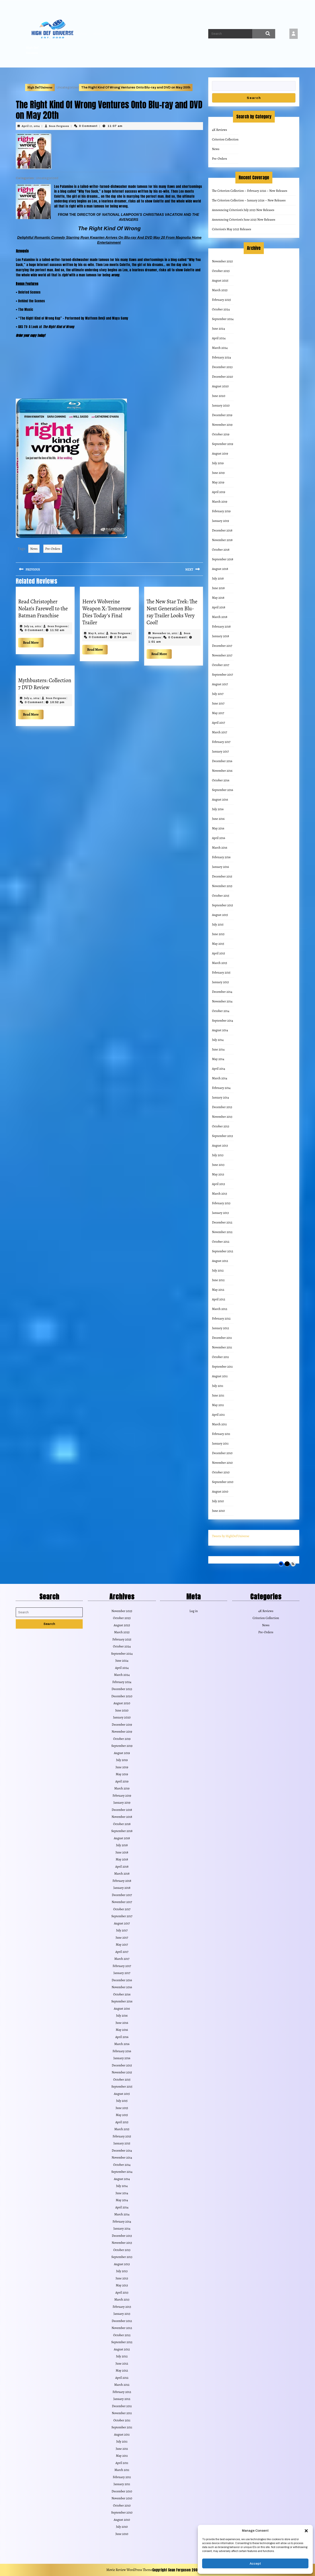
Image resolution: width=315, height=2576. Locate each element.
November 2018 (222, 540)
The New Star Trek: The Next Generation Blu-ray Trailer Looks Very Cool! (172, 612)
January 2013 (220, 1213)
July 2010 (218, 1501)
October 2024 (221, 309)
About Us (99, 34)
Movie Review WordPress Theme (129, 2569)
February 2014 (221, 1088)
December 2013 (222, 1107)
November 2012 (222, 1232)
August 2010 (220, 1491)
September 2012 (222, 1251)
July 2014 (218, 1040)
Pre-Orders (52, 549)
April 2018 (218, 607)
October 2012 (220, 1241)
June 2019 (218, 473)
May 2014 (218, 1059)
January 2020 (221, 405)
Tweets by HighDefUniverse (230, 1536)
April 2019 (218, 492)
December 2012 (222, 1222)
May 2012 (218, 1289)
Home (70, 34)
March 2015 (219, 963)
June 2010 (218, 1511)
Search (254, 98)
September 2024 (223, 319)
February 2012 (221, 1318)
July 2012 (218, 1270)
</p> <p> (29, 367)
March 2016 (219, 847)
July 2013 (217, 1155)
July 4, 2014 (31, 698)
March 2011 (219, 1424)
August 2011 (220, 1376)
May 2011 (218, 1405)
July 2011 (217, 1386)
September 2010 (222, 1482)
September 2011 (222, 1366)
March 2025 (220, 290)
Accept (255, 2563)
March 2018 (219, 617)
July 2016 (218, 809)
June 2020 (218, 396)
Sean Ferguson (59, 126)
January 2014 (220, 1097)
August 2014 (220, 1030)
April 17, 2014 (31, 126)
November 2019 (222, 424)
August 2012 (220, 1261)
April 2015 (218, 953)
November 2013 (222, 1116)
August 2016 (220, 799)
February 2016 (221, 857)
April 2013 (218, 1184)
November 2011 (222, 1347)
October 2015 (220, 895)
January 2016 (220, 867)
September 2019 (222, 444)
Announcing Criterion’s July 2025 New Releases (243, 210)
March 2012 (219, 1309)
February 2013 (221, 1203)
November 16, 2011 (164, 633)
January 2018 (220, 636)
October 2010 (220, 1472)
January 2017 (220, 751)
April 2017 (218, 722)
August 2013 (220, 1145)
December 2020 (222, 376)
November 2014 (222, 1001)
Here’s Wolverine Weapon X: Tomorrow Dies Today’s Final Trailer (106, 612)
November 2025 (222, 261)
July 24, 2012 (32, 626)
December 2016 (222, 761)
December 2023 (222, 367)
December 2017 (222, 646)
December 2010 (222, 1453)
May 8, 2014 (96, 633)
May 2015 (218, 943)
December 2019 (222, 415)
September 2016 (222, 790)
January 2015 (220, 982)
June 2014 (218, 1049)
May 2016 (218, 828)
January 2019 (220, 521)
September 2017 (222, 674)
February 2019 (221, 511)
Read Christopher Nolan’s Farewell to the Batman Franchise (43, 608)
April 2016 (218, 838)
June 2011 (218, 1395)
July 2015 (218, 924)
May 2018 (218, 597)
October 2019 (220, 434)
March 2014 (219, 1078)
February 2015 (221, 972)
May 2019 (218, 482)
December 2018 (222, 530)
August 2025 (220, 280)
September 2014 (222, 1020)
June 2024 (218, 328)
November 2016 (222, 770)
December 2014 (222, 992)
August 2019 (220, 453)
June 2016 (218, 819)
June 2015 (218, 934)
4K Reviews (219, 130)
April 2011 (218, 1414)
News (34, 549)
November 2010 (222, 1462)
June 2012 (218, 1280)
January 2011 (220, 1443)
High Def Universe (39, 87)
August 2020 (220, 386)
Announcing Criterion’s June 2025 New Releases (243, 219)
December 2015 (222, 876)
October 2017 (220, 665)
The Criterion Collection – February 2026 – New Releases (249, 191)
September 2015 (222, 905)
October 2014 (220, 1011)
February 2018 (221, 626)
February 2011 (221, 1434)
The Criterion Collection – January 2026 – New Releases (249, 200)
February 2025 (221, 300)
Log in (193, 1611)
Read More (33, 641)
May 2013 (218, 1174)
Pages (83, 34)
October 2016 (220, 780)
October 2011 (220, 1357)
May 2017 (218, 713)
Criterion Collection (225, 139)
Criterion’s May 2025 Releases (231, 229)
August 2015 (220, 915)
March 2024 (220, 348)
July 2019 (218, 463)
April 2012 (218, 1299)
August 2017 (220, 684)
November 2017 (222, 655)
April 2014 (218, 1068)
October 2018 (220, 549)
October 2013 (220, 1126)
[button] (306, 2530)
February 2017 (221, 742)
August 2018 (220, 569)
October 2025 (221, 271)
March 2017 (219, 732)
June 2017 (218, 703)
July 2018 (218, 578)
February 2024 (221, 357)
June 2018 (218, 588)
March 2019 (219, 501)
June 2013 (218, 1165)
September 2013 (222, 1136)
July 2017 (217, 694)
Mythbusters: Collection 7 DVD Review (44, 684)
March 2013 (219, 1193)
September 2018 (222, 559)
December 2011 (222, 1338)
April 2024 (219, 338)
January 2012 (220, 1328)
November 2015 (222, 886)
